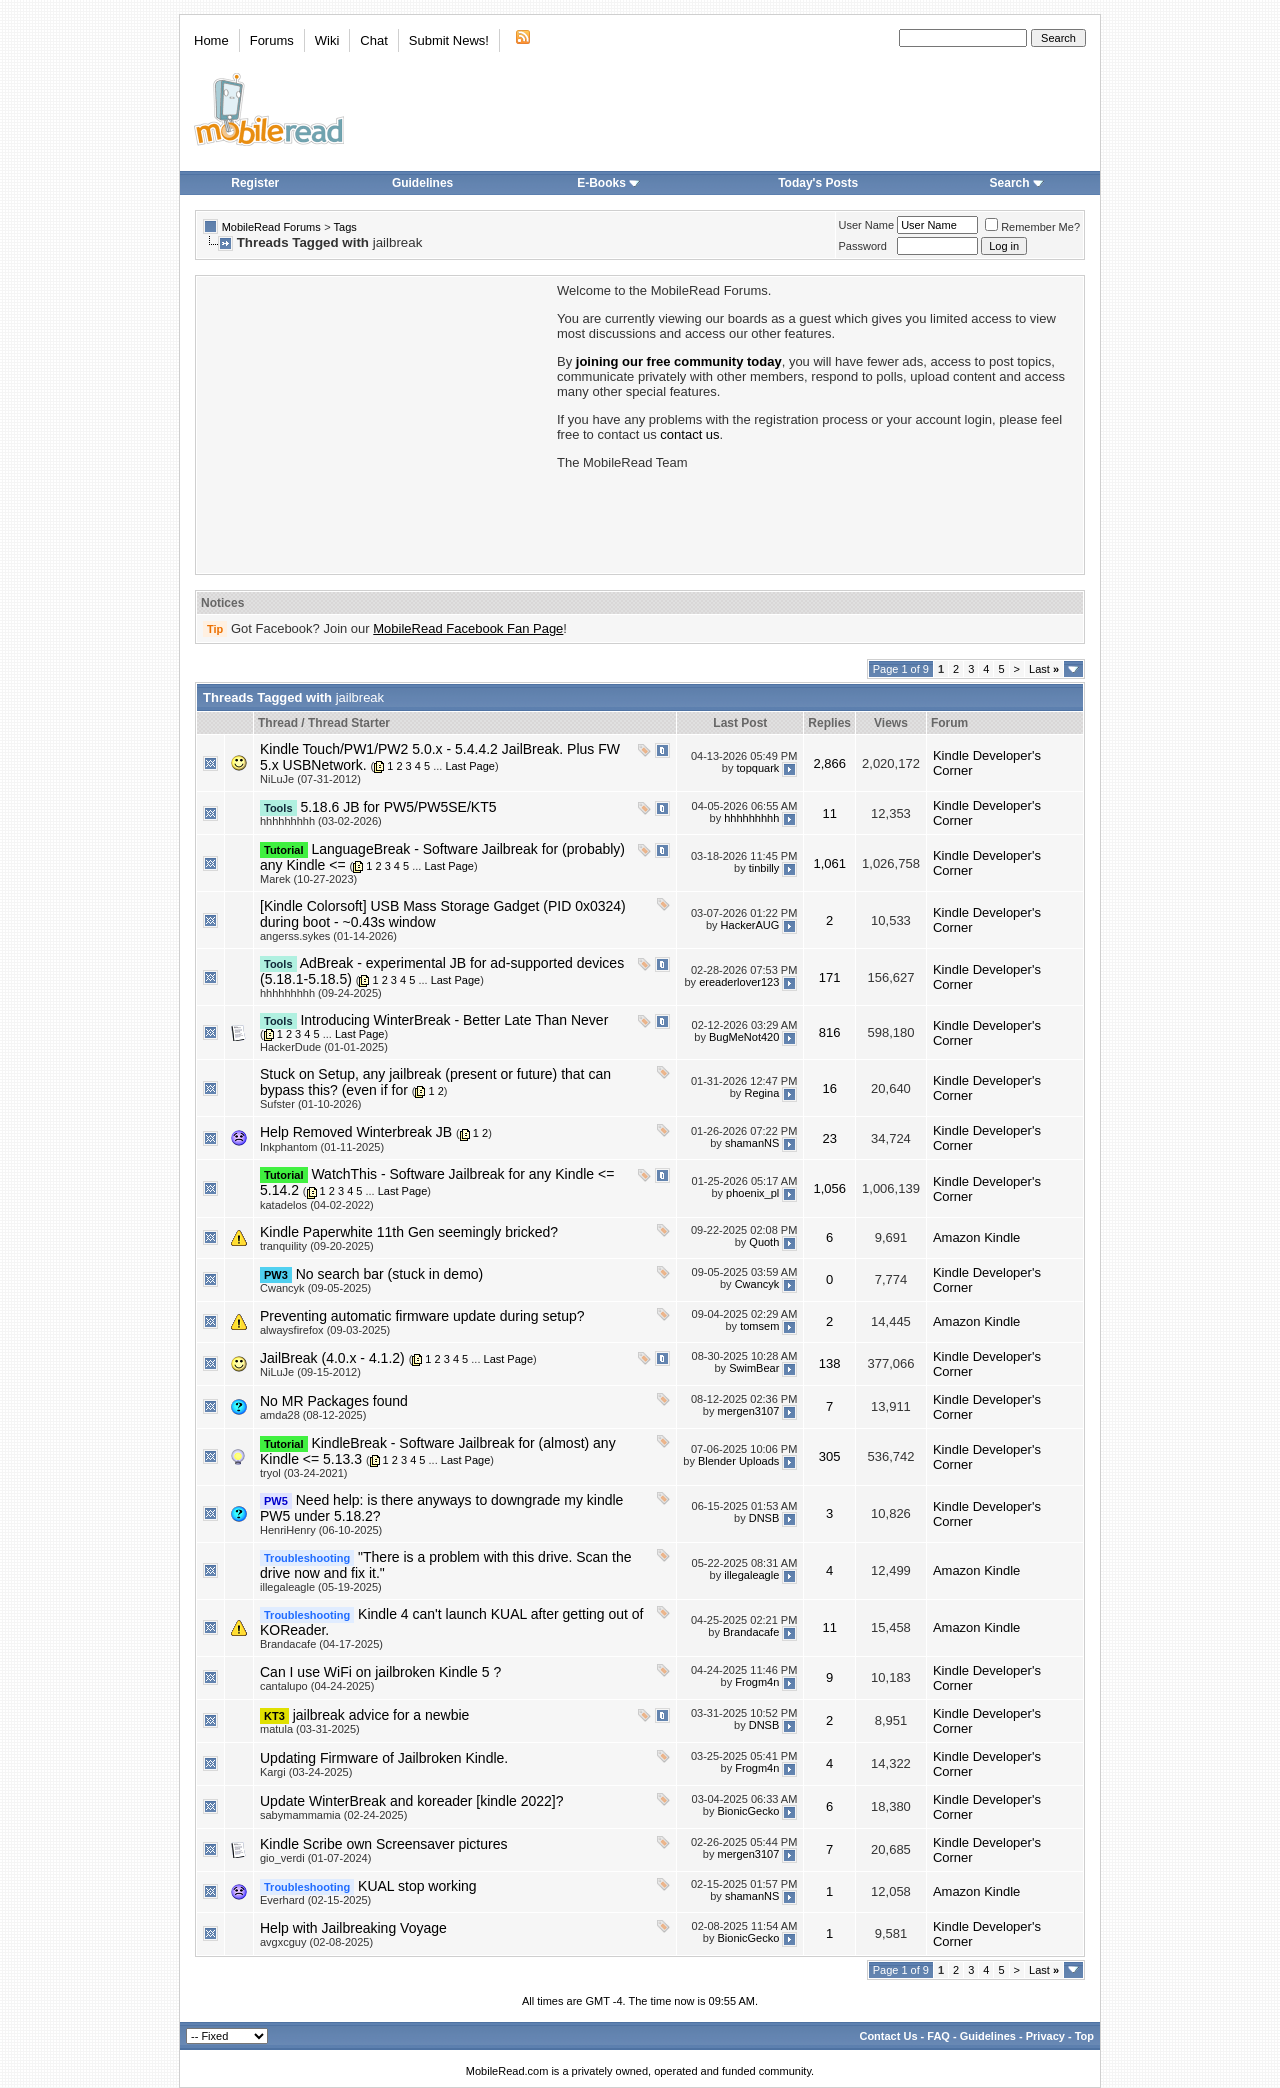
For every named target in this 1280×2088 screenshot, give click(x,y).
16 (829, 1088)
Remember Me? (1032, 227)
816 (830, 1032)
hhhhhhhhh (751, 818)
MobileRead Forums (271, 227)
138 (830, 1363)
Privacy (1045, 2036)
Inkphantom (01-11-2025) (322, 1147)
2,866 (829, 763)
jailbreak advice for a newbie (381, 1715)
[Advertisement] (375, 423)
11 (829, 813)
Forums (272, 40)
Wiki (327, 40)
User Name (867, 225)
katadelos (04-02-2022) (317, 1205)
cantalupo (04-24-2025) (317, 1686)
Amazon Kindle (976, 1237)
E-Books (608, 183)
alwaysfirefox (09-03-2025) (325, 1330)
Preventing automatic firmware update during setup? (422, 1316)
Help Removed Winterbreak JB (356, 1132)
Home (211, 40)
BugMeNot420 (744, 1038)
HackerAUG (750, 925)
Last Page (470, 766)
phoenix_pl (752, 1193)
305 (830, 1456)
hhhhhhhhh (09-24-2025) (321, 993)
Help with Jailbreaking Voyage (353, 1928)
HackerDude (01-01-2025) (324, 1047)
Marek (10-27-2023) (308, 879)
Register (255, 183)
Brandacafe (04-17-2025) (321, 1644)
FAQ (938, 2036)
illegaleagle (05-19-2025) (321, 1587)
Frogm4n (757, 1683)
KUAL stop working (417, 1886)
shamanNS (752, 1143)
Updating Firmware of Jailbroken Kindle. (384, 1758)
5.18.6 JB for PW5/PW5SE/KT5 (398, 807)
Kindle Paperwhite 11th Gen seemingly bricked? (409, 1232)
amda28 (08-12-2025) (313, 1415)
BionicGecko (749, 1812)
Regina (761, 1093)
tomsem (759, 1326)
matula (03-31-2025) (310, 1729)
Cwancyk (757, 1284)
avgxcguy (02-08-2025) (316, 1942)
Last (1044, 669)
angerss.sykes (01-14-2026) (328, 936)
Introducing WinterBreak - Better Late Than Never (454, 1020)
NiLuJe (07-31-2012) (310, 779)
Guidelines (422, 183)
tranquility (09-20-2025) (317, 1246)
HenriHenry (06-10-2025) (321, 1530)
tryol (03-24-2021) (303, 1473)
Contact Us (888, 2036)
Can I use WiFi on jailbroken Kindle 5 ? (380, 1672)
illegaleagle (751, 1576)
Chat (373, 40)
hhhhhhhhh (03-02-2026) (321, 821)
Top (1084, 2036)
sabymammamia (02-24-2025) (333, 1815)
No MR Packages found (334, 1401)
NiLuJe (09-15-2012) (310, 1372)
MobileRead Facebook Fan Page (468, 628)
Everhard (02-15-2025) (315, 1900)
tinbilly (764, 868)
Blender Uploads (738, 1462)
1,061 (829, 863)
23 (829, 1138)
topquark (757, 768)
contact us (689, 434)
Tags (345, 227)
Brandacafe (751, 1633)
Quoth (764, 1242)
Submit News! (449, 40)
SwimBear (754, 1368)
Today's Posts (818, 183)
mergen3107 (749, 1411)
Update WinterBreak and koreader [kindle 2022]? (412, 1801)
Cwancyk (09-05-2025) (315, 1288)
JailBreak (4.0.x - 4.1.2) (332, 1358)
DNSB (764, 1519)
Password (863, 246)
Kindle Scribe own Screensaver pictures (383, 1844)
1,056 (829, 1188)
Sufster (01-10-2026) (311, 1104)
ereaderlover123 (739, 982)
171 (830, 977)
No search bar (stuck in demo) (390, 1274)
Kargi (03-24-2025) (306, 1772)
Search (1017, 183)
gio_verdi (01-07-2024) (315, 1858)
